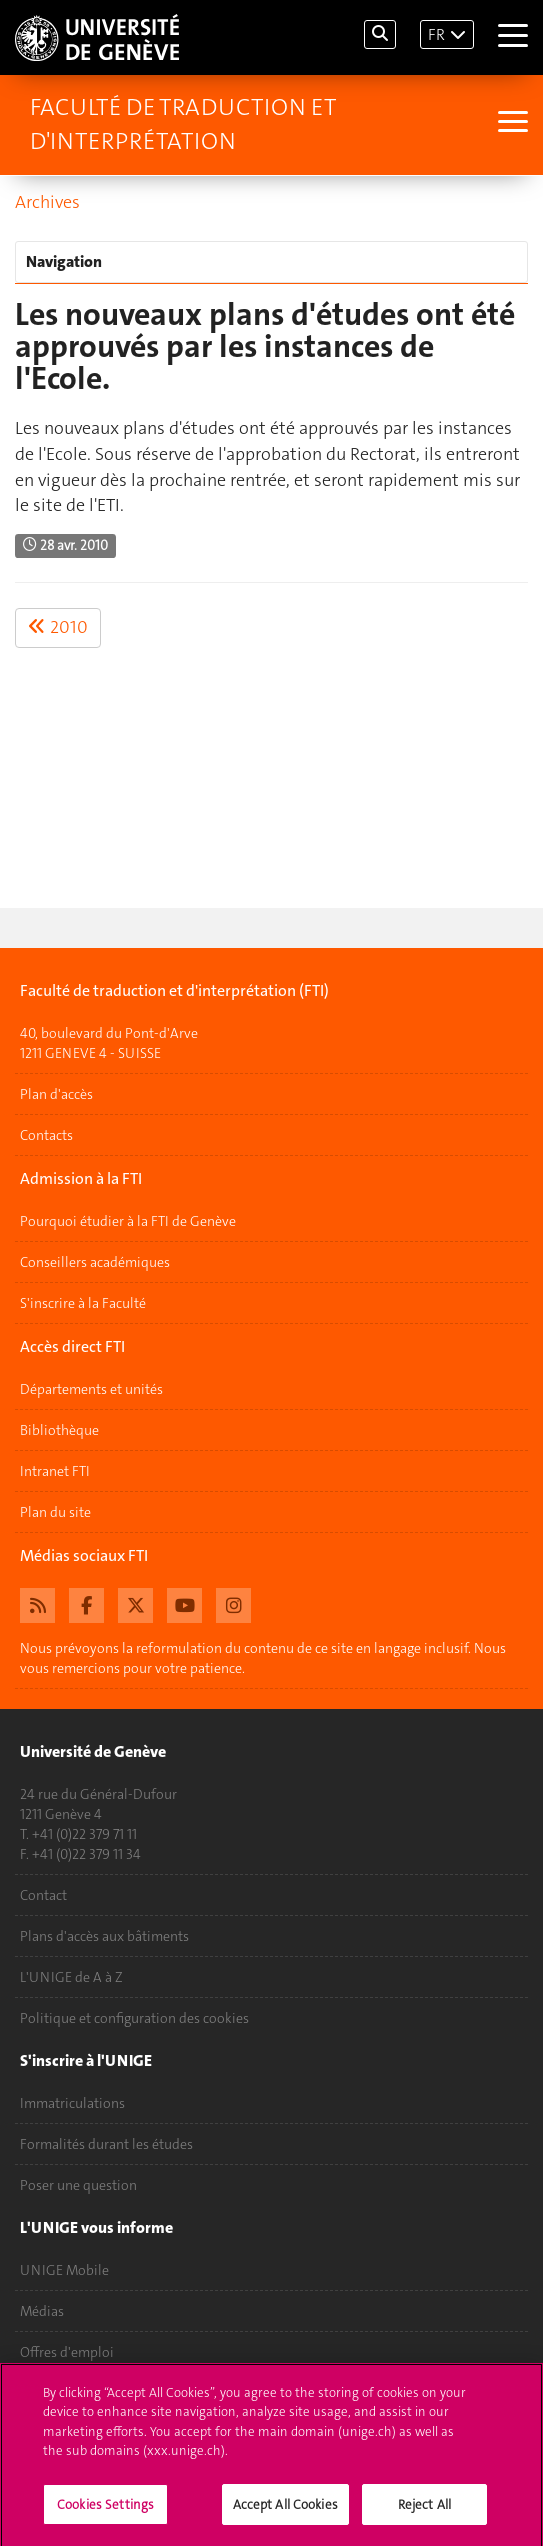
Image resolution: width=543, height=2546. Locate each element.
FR (436, 34)
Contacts (46, 1135)
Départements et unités (91, 1389)
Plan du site (55, 1512)
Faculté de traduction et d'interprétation (183, 124)
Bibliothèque (59, 1430)
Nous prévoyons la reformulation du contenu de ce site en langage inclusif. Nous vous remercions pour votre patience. (263, 1658)
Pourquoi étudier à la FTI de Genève (128, 1221)
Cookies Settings (105, 2511)
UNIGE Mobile (64, 2270)
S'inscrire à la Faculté (83, 1303)
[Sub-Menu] (510, 124)
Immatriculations (72, 2103)
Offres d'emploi (67, 2352)
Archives (47, 202)
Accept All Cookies (285, 2511)
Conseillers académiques (95, 1262)
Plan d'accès (56, 1094)
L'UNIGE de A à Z (71, 1977)
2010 (58, 627)
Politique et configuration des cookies (134, 2018)
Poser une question (78, 2185)
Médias (42, 2311)
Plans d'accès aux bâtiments (104, 1936)
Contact (43, 1895)
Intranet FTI (55, 1471)
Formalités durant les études (106, 2144)
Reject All (424, 2511)
